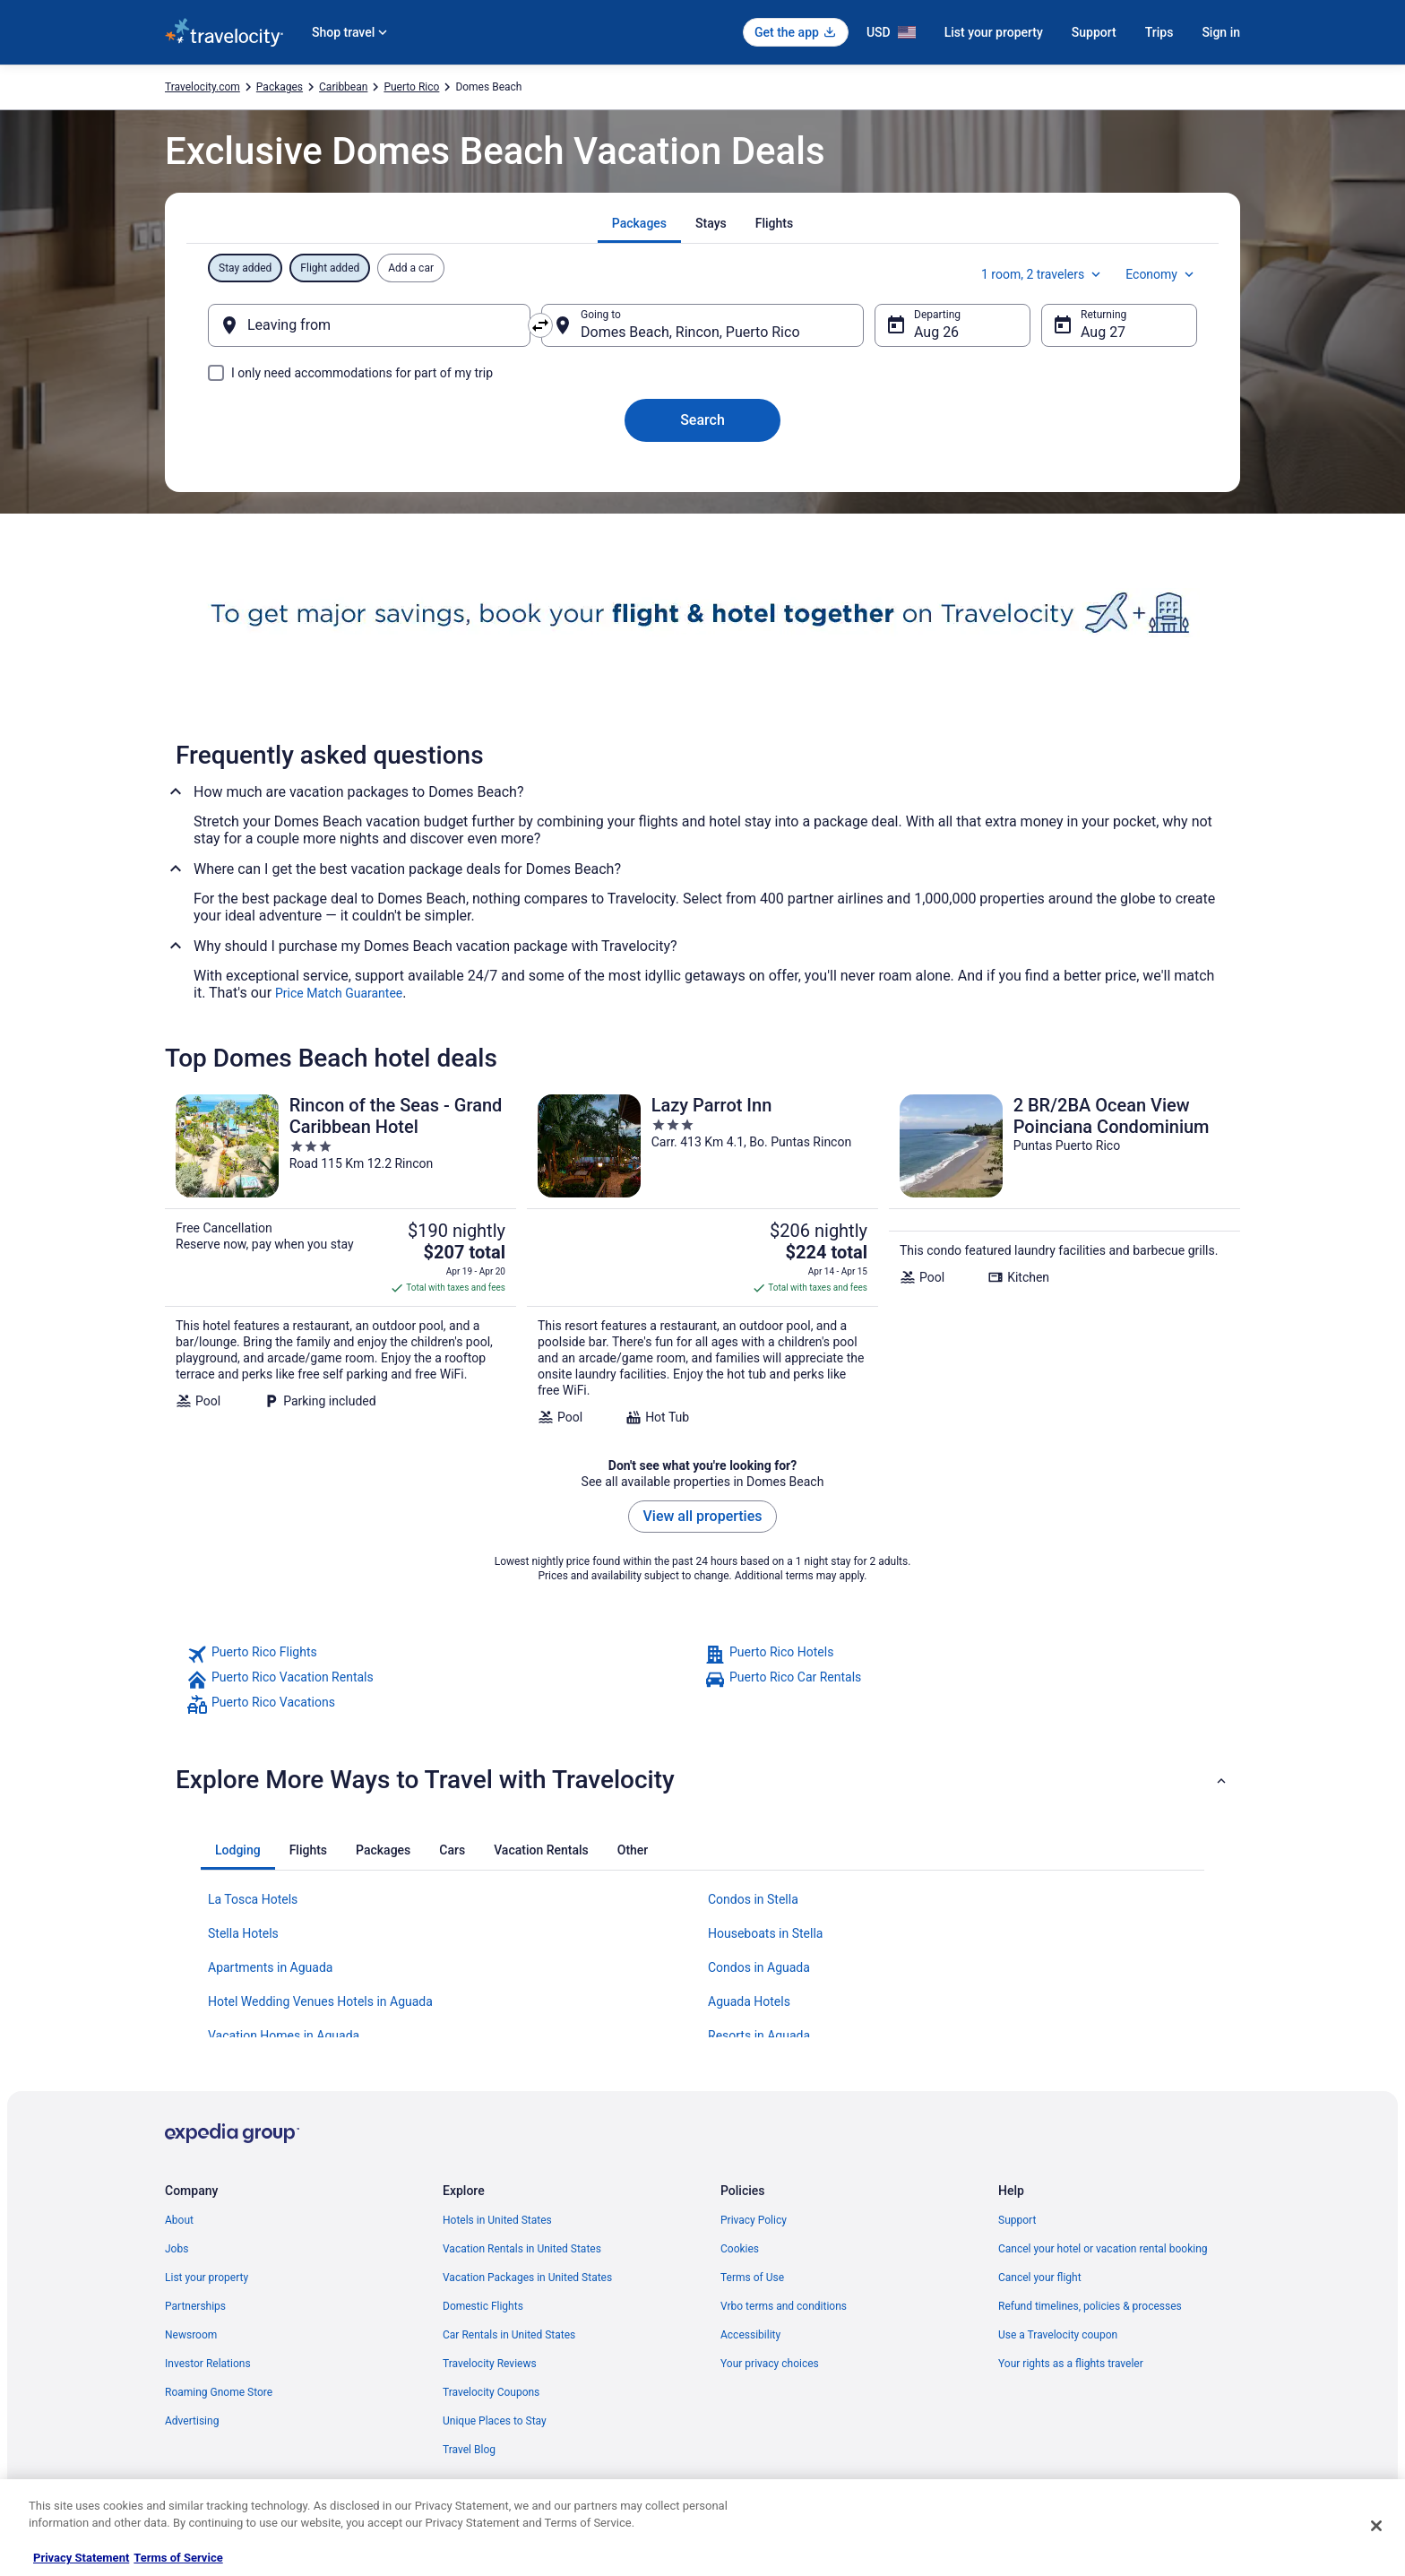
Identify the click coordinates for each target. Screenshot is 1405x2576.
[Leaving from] (369, 325)
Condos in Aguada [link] (759, 1967)
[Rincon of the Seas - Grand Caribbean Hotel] (340, 1260)
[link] (443, 1654)
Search (702, 419)
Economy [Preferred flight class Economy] (1161, 274)
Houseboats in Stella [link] (765, 1933)
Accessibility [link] (750, 2335)
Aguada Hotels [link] (749, 2001)
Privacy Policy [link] (753, 2220)
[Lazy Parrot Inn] (702, 1260)
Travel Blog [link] (469, 2449)
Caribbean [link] (343, 87)
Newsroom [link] (191, 2335)
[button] (702, 1780)
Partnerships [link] (195, 2306)
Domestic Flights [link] (483, 2306)
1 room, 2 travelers (1042, 274)
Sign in (1221, 32)
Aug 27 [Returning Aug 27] (1103, 332)
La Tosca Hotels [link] (252, 1899)
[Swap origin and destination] (540, 325)
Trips (1159, 32)
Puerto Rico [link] (411, 87)
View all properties (703, 1516)
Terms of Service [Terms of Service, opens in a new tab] (178, 2557)
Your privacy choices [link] (769, 2363)
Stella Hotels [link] (243, 1933)
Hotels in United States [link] (497, 2220)
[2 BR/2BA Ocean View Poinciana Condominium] (1064, 1260)
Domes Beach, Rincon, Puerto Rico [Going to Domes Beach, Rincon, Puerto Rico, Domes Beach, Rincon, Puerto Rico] (690, 332)
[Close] (1376, 2526)
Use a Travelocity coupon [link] (1057, 2335)
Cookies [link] (739, 2249)
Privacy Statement (81, 2557)
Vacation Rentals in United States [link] (522, 2249)
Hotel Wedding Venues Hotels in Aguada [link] (320, 2001)
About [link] (179, 2220)
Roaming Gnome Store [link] (218, 2392)
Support (1094, 32)
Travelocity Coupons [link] (491, 2392)
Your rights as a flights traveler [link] (1070, 2363)
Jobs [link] (176, 2249)
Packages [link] (279, 87)
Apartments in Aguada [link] (270, 1967)
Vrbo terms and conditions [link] (783, 2306)
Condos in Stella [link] (753, 1899)
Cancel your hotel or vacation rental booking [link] (1103, 2249)
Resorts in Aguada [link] (759, 2035)
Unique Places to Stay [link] (495, 2421)
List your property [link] (206, 2277)
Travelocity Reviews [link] (490, 2363)
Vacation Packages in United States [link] (527, 2277)
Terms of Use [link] (752, 2277)
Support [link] (1017, 2220)
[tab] (639, 223)
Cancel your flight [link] (1040, 2277)
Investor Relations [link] (208, 2363)
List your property (993, 32)
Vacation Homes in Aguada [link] (283, 2035)
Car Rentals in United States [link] (509, 2335)
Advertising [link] (192, 2421)
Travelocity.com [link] (202, 87)
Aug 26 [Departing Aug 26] (936, 332)
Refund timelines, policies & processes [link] (1090, 2306)
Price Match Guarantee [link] (338, 993)
